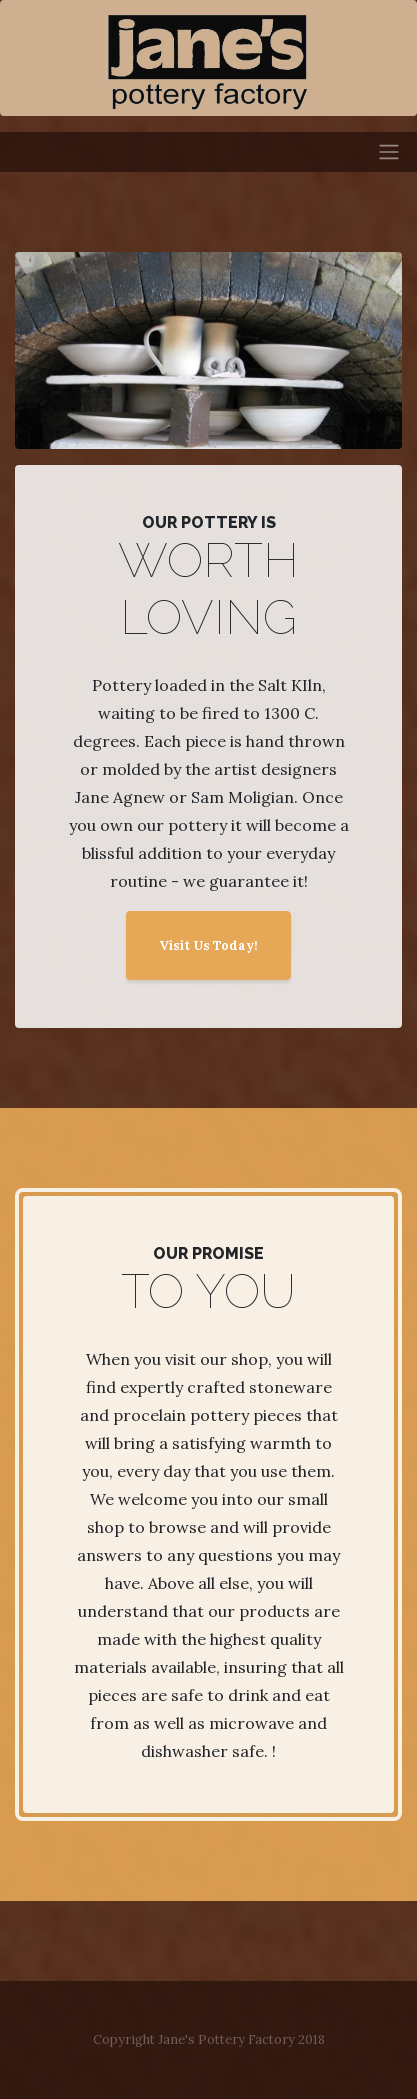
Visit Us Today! (208, 945)
